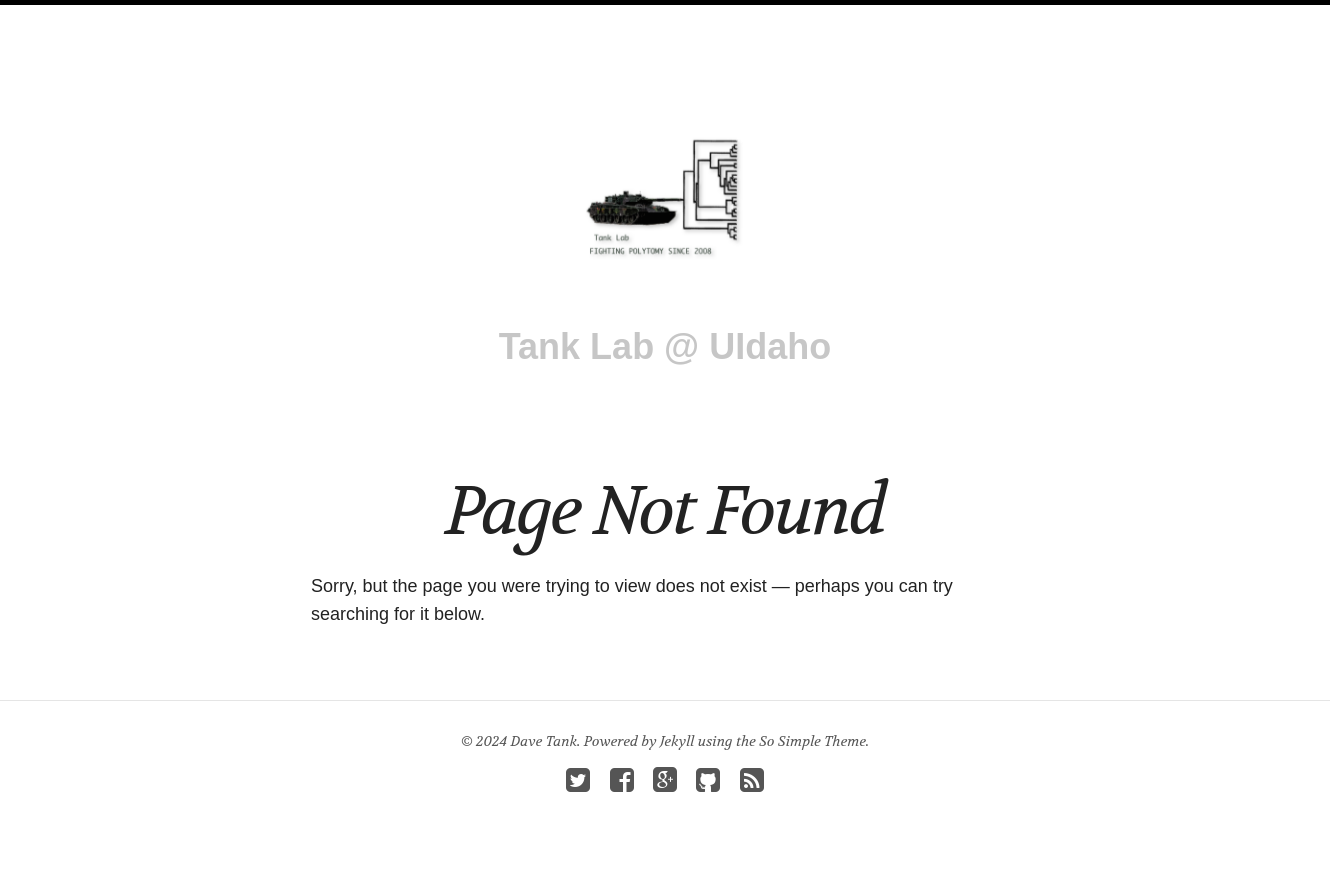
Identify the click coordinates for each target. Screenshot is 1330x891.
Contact (962, 19)
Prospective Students (819, 19)
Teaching (674, 19)
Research (457, 19)
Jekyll (677, 741)
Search (1045, 19)
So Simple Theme (812, 741)
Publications (567, 19)
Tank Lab (289, 19)
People (370, 19)
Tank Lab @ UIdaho (665, 346)
